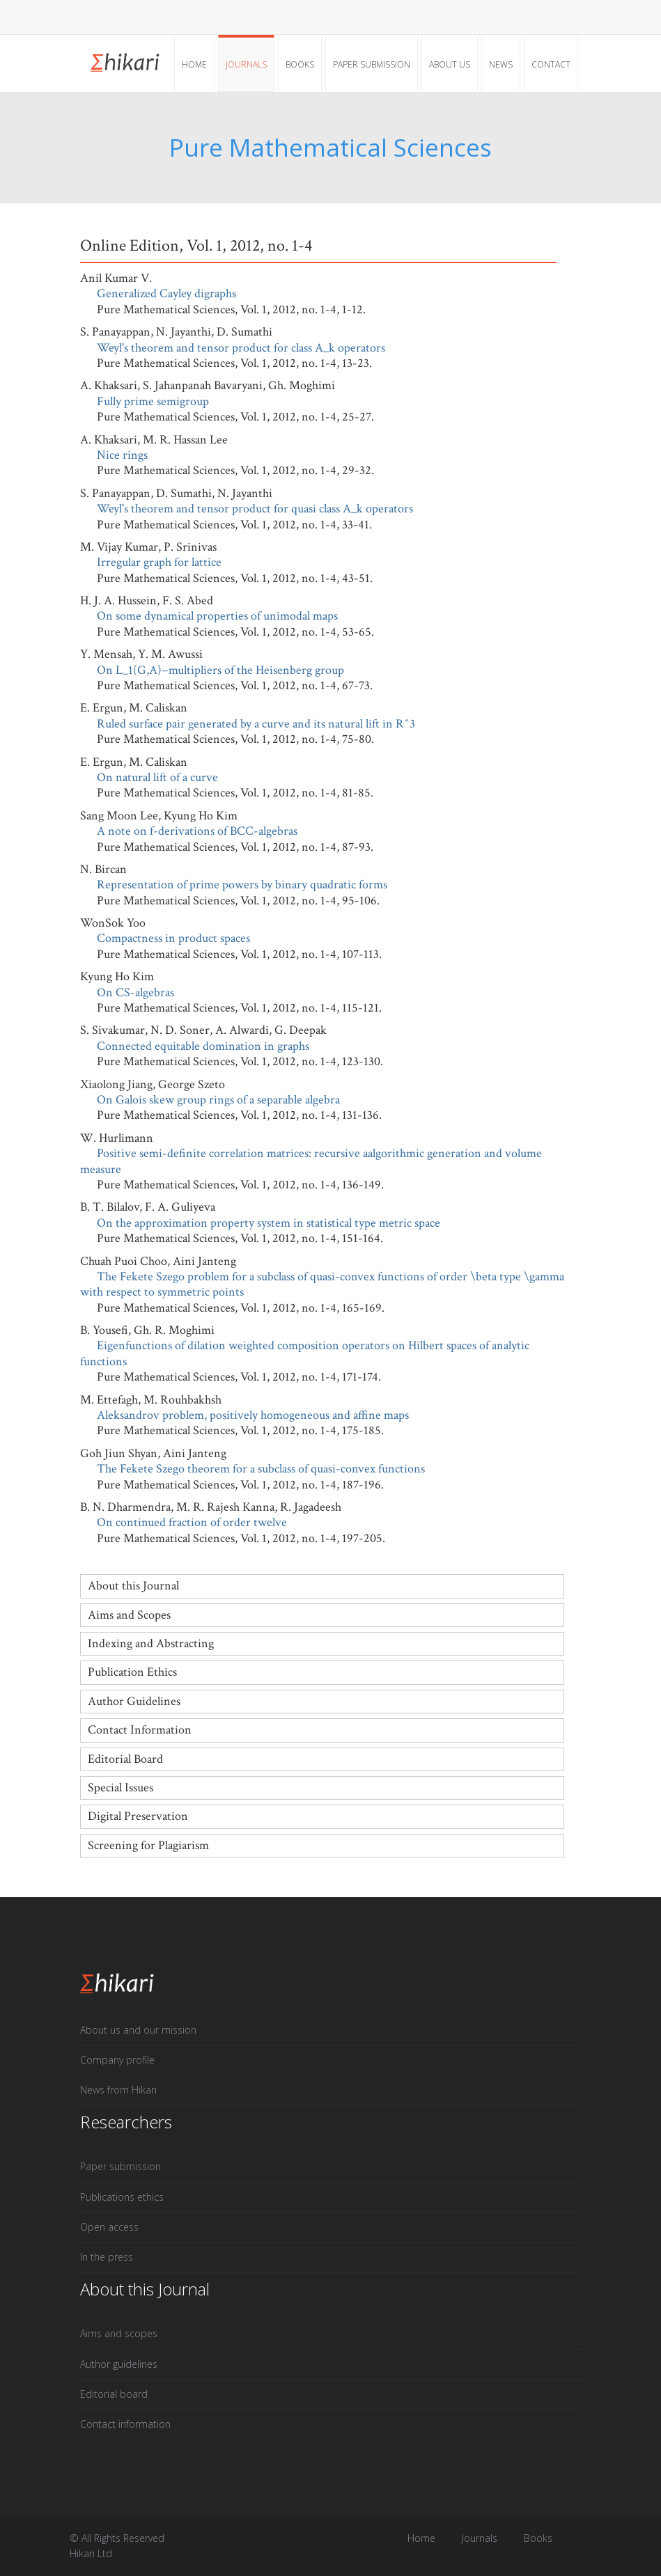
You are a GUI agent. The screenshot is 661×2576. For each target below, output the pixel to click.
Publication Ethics (132, 1672)
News (501, 64)
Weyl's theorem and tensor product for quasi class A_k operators (255, 509)
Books (300, 64)
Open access (109, 2226)
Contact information (125, 2423)
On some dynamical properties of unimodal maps (217, 616)
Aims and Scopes (129, 1615)
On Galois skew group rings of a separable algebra (218, 1100)
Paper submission (371, 64)
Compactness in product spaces (173, 938)
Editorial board (114, 2394)
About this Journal (133, 1586)
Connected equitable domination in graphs (203, 1046)
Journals (246, 64)
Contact (550, 64)
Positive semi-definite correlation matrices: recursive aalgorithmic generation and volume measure (311, 1161)
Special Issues (120, 1788)
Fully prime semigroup (153, 401)
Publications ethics (122, 2197)
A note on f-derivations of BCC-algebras (197, 831)
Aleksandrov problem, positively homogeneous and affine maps (253, 1415)
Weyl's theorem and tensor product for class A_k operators (241, 348)
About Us (449, 64)
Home (194, 64)
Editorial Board (125, 1759)
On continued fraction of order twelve (192, 1522)
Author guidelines (118, 2364)
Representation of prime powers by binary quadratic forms (242, 885)
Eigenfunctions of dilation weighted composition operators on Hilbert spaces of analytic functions (304, 1353)
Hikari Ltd (91, 2553)
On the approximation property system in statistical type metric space (268, 1223)
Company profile (117, 2059)
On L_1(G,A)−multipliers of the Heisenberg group (220, 670)
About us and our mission (138, 2029)
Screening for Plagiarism (148, 1845)
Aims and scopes (118, 2333)
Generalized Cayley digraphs (166, 293)
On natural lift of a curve (157, 777)
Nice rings (122, 455)
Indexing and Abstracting (151, 1643)
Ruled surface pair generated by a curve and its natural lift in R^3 (256, 724)
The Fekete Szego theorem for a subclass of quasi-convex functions (261, 1469)
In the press (106, 2256)
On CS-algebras (135, 992)
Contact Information (140, 1730)
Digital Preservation (138, 1816)
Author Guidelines (134, 1701)
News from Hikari (118, 2089)
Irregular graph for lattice (159, 562)
